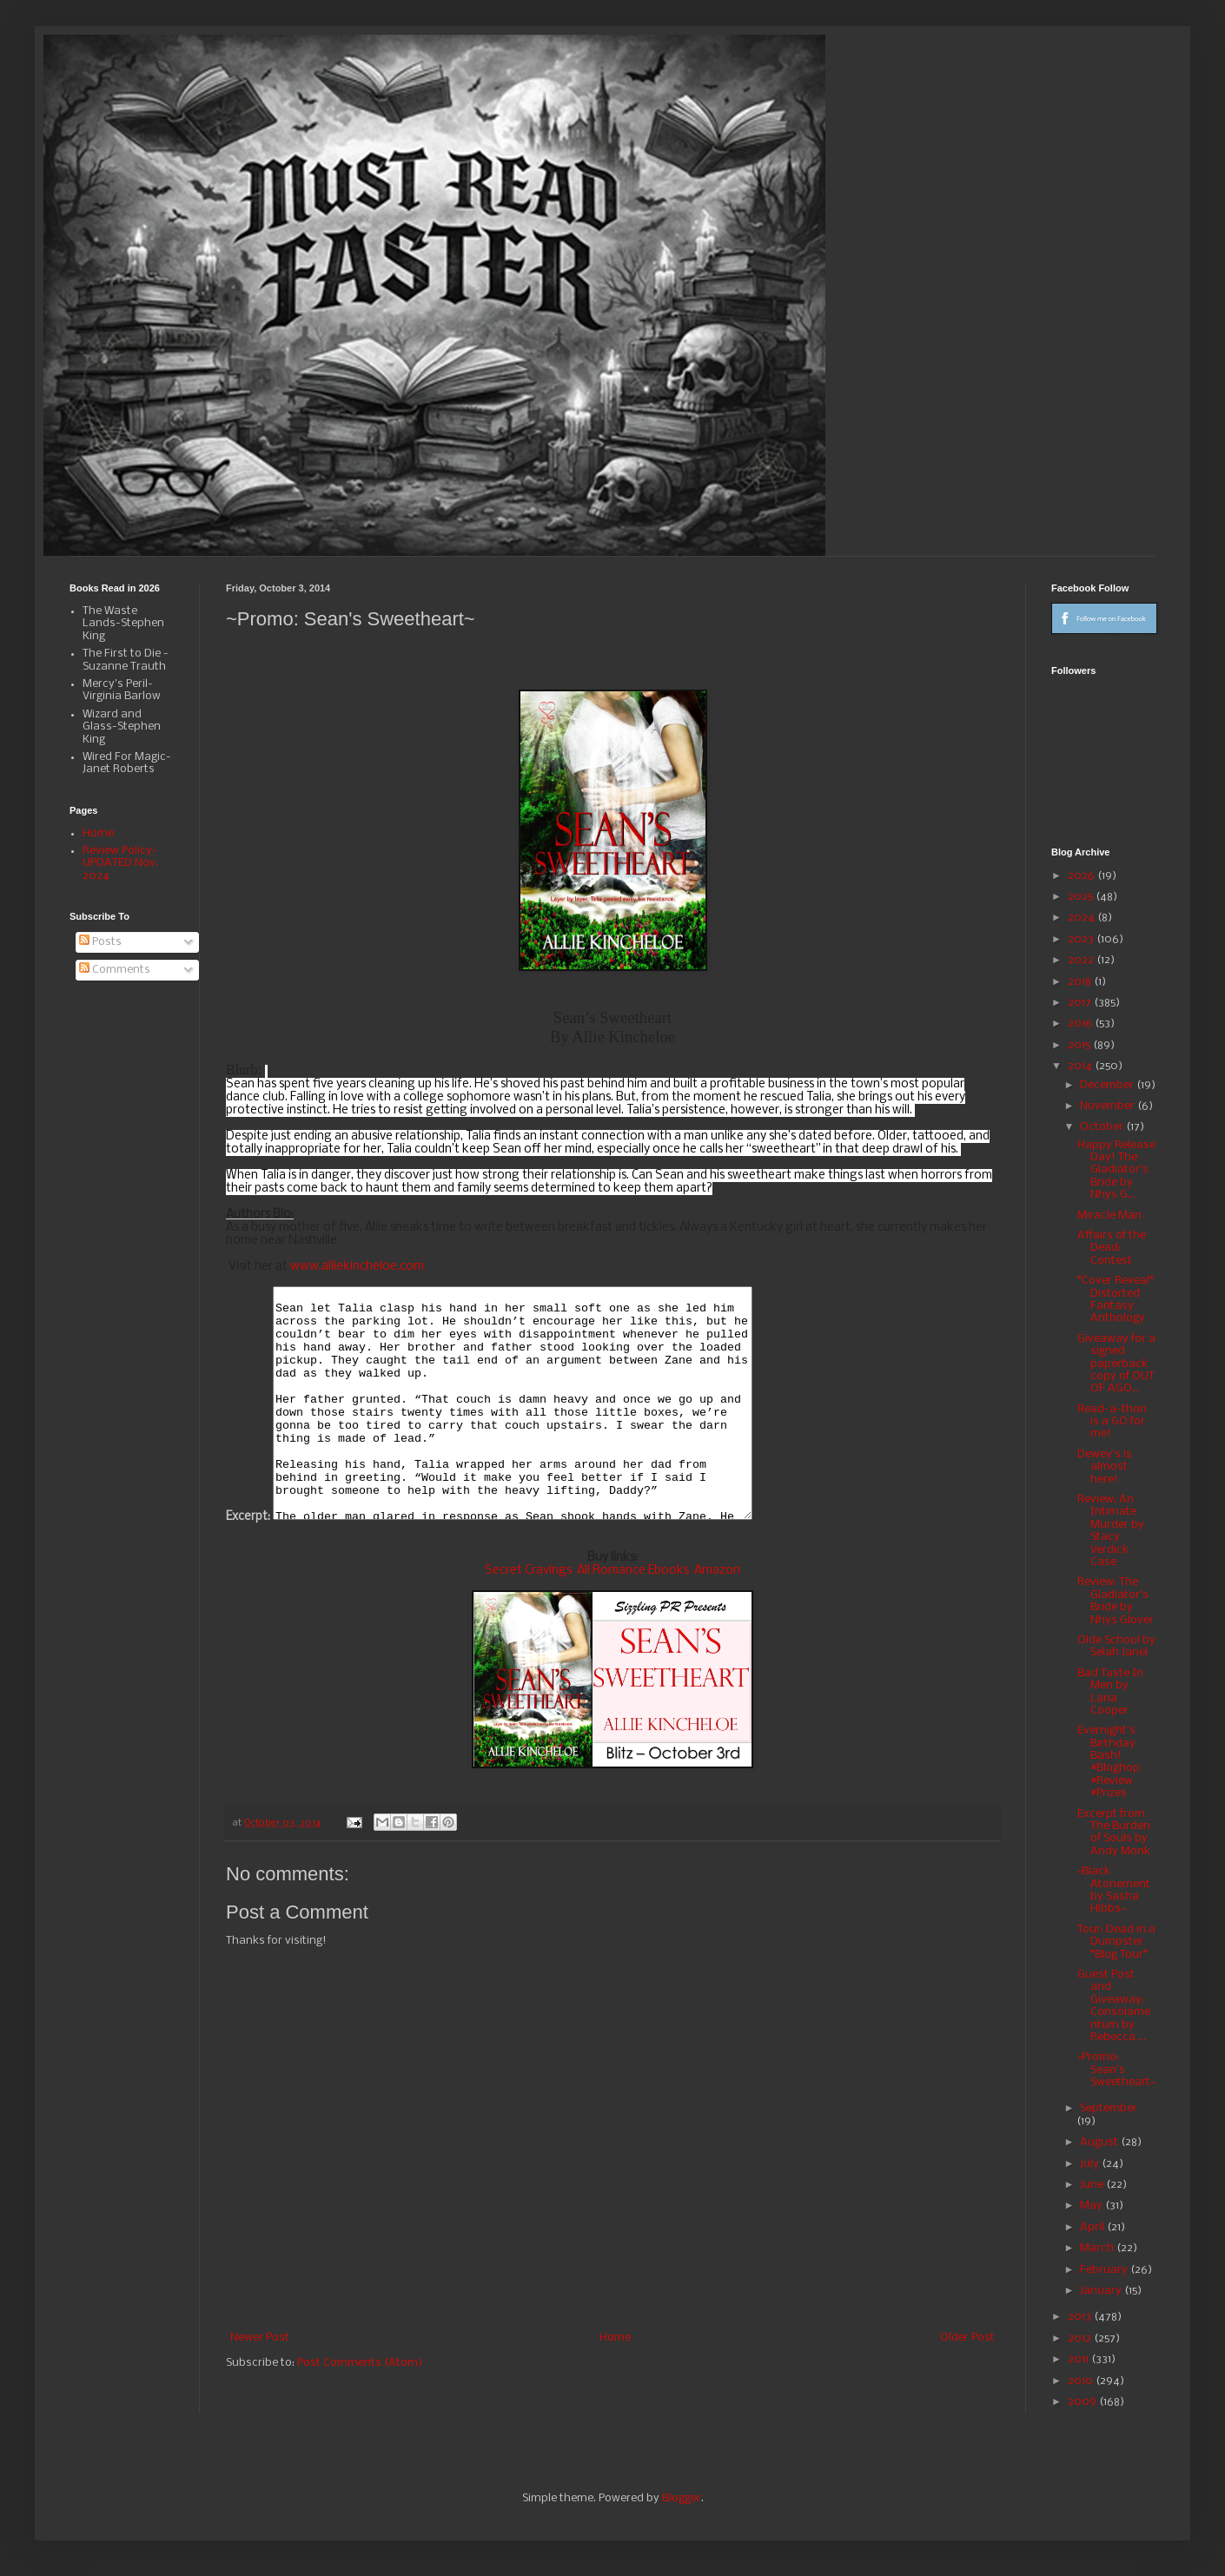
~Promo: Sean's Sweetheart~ (1116, 2069)
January (1102, 2290)
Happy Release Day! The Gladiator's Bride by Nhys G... (1116, 1170)
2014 (1081, 1066)
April (1093, 2227)
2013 (1081, 2316)
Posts (100, 942)
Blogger (681, 2498)
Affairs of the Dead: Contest (1111, 1248)
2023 (1082, 939)
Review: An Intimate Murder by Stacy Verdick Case (1110, 1531)
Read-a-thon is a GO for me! (1112, 1422)
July (1091, 2164)
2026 (1082, 876)
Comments (114, 969)
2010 (1082, 2381)
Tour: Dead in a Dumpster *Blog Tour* (1116, 1942)
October (1103, 1127)
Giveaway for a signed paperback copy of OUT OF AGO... (1116, 1364)
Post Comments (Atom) (359, 2362)
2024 (1082, 917)
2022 (1082, 960)
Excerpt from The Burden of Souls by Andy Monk (1113, 1832)
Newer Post (259, 2337)
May (1092, 2205)
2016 (1081, 1023)
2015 (1080, 1045)
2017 (1081, 1002)
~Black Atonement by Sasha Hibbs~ (1113, 1890)
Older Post (967, 2337)
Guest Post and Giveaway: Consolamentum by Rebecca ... (1113, 2006)
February (1105, 2269)
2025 (1082, 896)
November (1108, 1106)
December (1108, 1085)
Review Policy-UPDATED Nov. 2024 (120, 863)
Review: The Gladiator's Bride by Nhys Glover (1115, 1600)
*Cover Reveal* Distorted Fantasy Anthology (1115, 1299)
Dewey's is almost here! (1104, 1467)
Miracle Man (1109, 1215)
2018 (1081, 981)
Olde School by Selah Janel (1116, 1646)
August (1100, 2142)
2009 (1083, 2402)
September (1108, 2108)
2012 (1081, 2338)
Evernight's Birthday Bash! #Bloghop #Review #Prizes (1108, 1762)
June (1093, 2184)
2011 (1079, 2359)
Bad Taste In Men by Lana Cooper (1110, 1692)
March (1098, 2248)
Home (615, 2337)
